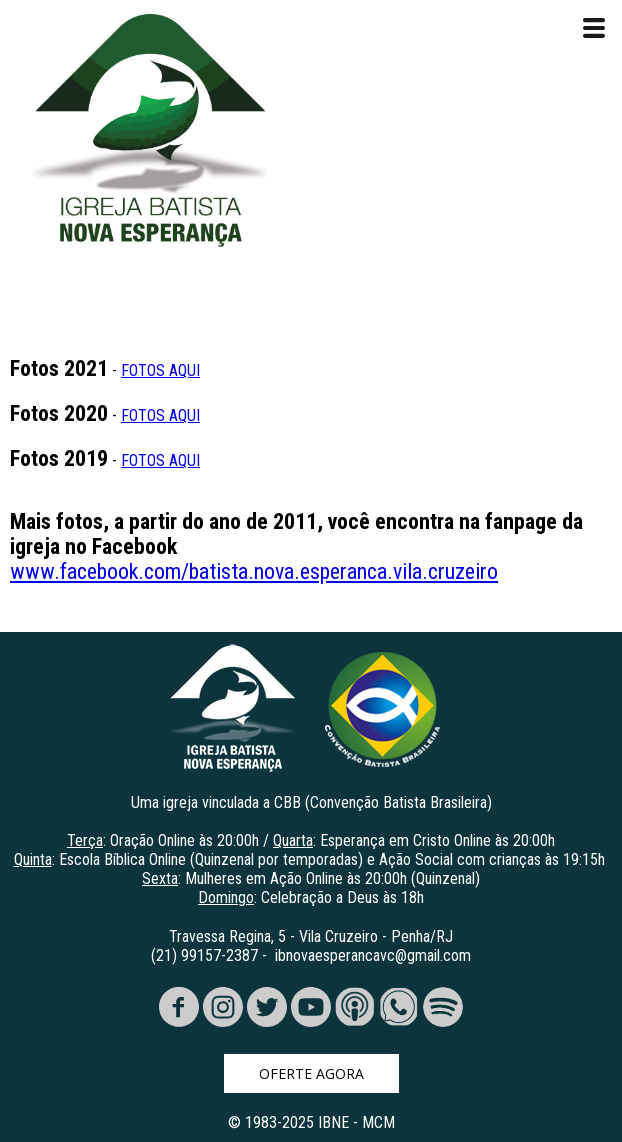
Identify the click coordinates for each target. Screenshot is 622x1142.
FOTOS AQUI (160, 370)
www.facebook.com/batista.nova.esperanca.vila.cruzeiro (254, 571)
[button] (311, 1073)
